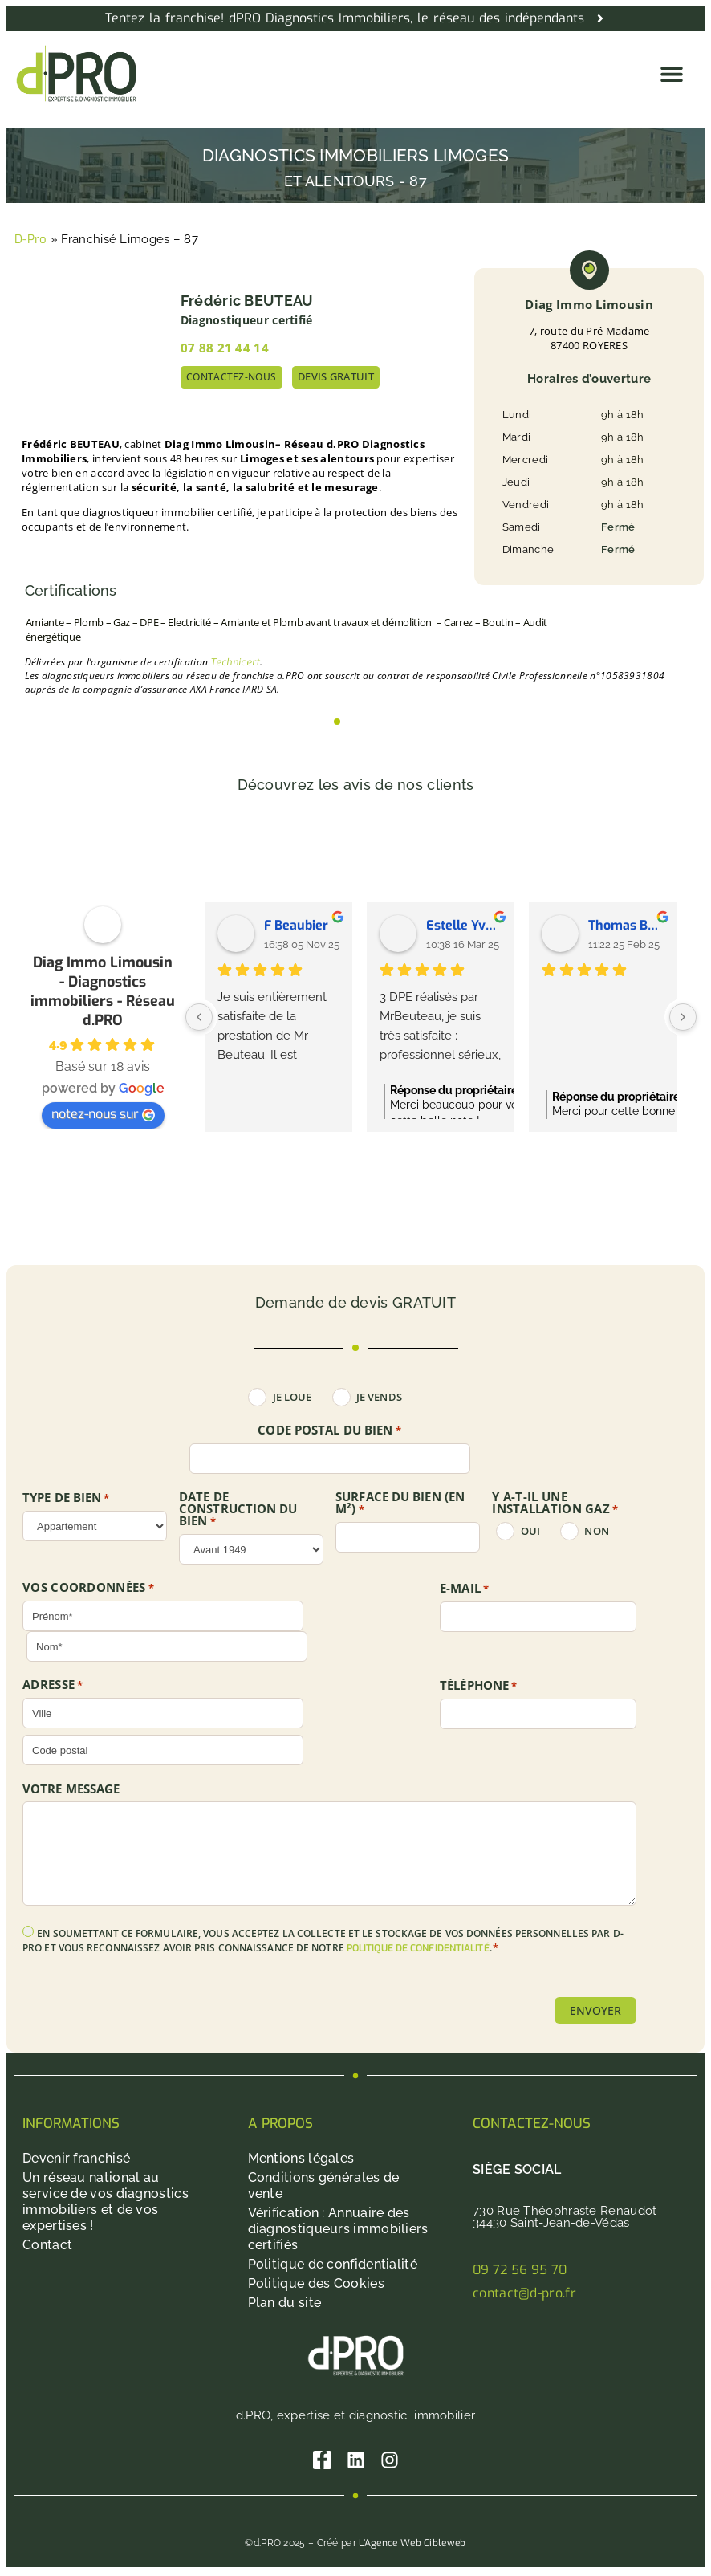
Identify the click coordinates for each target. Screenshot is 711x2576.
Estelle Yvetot (464, 925)
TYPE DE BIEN (66, 1497)
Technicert (235, 662)
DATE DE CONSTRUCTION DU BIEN (238, 1509)
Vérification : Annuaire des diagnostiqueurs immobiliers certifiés (338, 2229)
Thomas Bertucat (626, 925)
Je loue (292, 1397)
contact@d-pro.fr (524, 2293)
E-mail (464, 1588)
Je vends (379, 1397)
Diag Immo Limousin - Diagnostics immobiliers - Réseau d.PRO (102, 991)
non (596, 1531)
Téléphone (478, 1685)
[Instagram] (391, 2462)
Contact (47, 2245)
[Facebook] (321, 2462)
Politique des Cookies (316, 2284)
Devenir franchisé (76, 2159)
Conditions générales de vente (324, 2186)
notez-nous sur (103, 1113)
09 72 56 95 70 (520, 2270)
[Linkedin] (356, 2462)
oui (530, 1531)
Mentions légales (301, 2159)
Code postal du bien (329, 1430)
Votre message (71, 1789)
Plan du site (285, 2303)
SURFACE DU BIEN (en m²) (400, 1503)
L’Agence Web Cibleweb (412, 2545)
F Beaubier (296, 925)
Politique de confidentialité (332, 2265)
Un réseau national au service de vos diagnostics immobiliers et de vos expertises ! (105, 2202)
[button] (671, 73)
